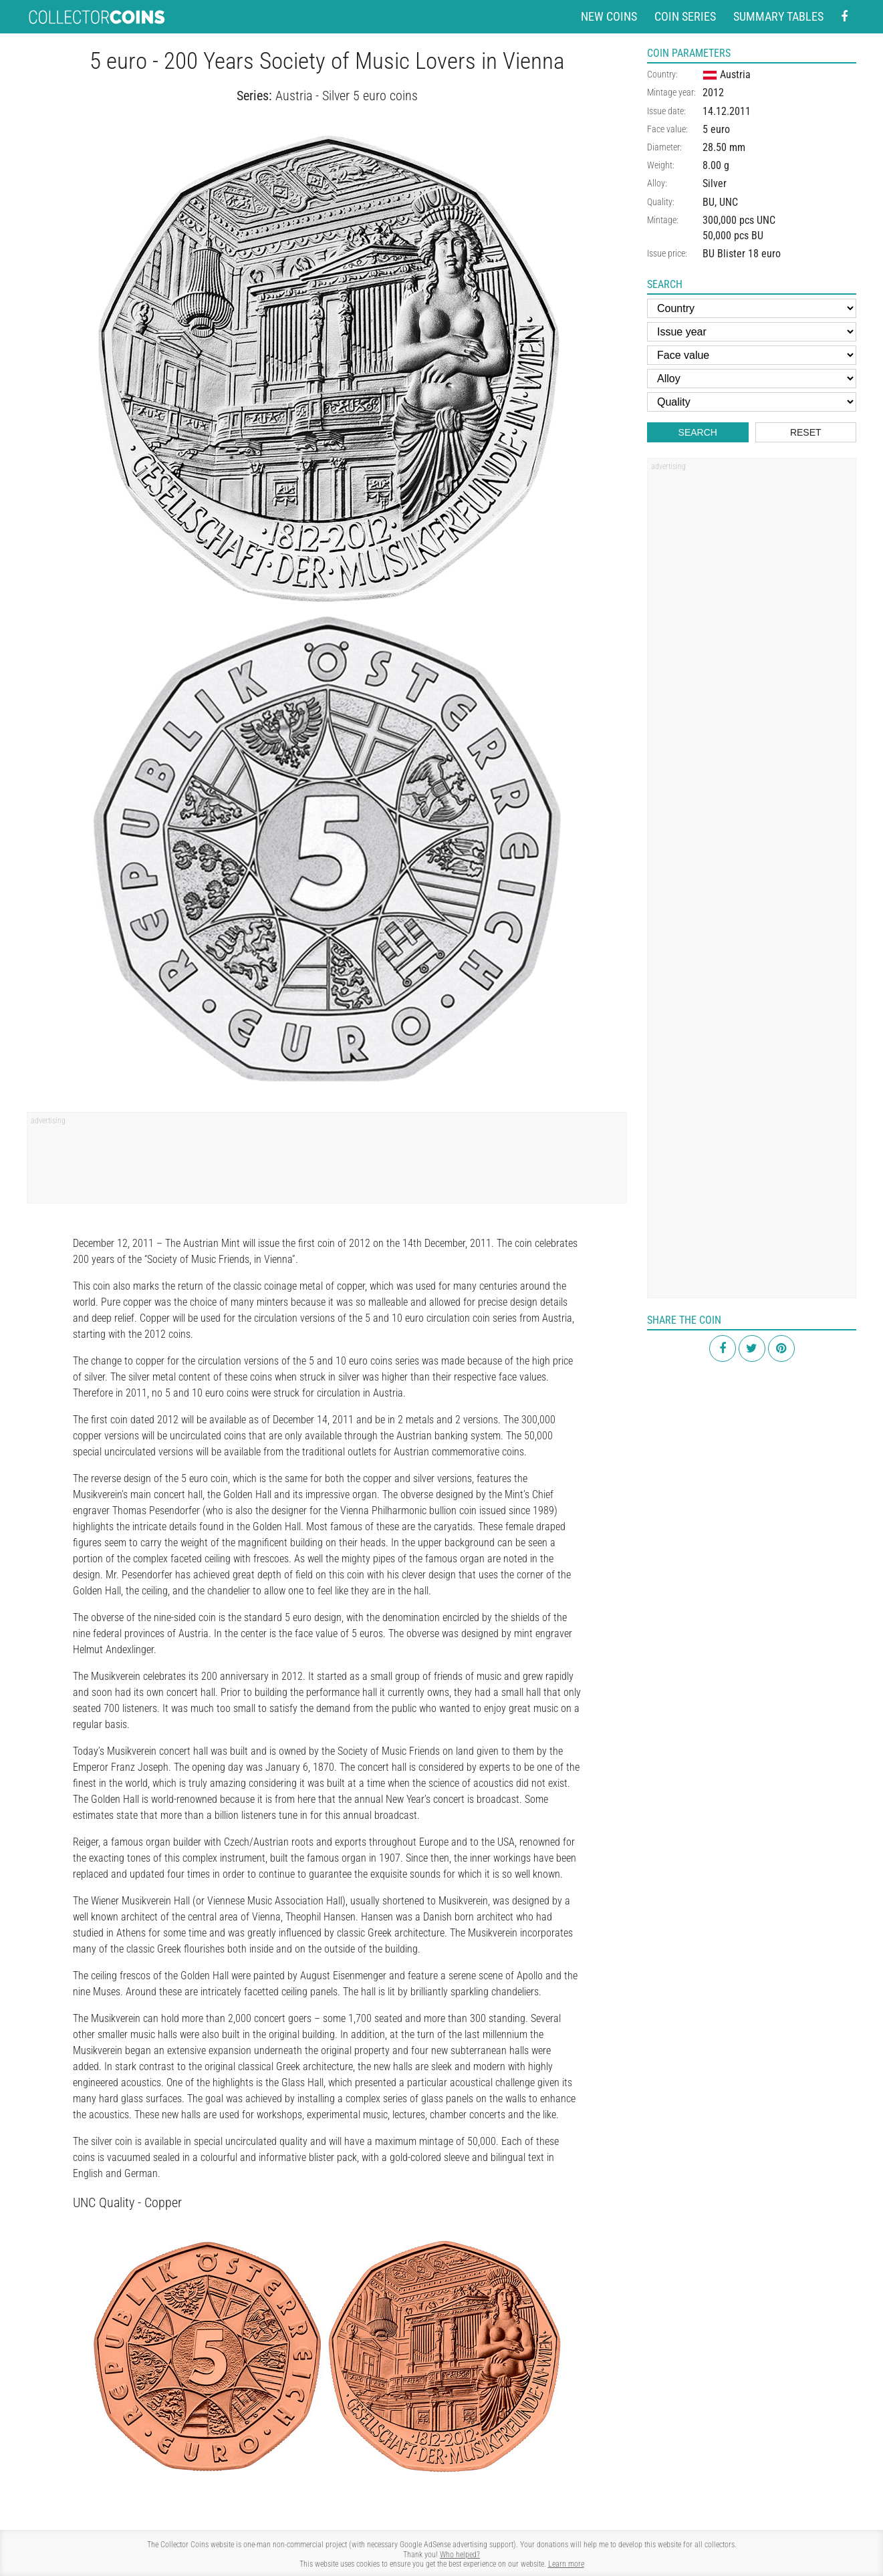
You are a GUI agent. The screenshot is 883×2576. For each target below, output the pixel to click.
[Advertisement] (327, 1162)
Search (697, 432)
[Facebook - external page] (844, 17)
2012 (713, 92)
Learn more (566, 2564)
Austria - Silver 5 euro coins (346, 96)
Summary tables (778, 16)
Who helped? (460, 2554)
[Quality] (751, 402)
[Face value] (751, 355)
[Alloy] (751, 378)
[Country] (751, 308)
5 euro (716, 129)
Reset (806, 432)
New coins (609, 16)
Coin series (685, 16)
